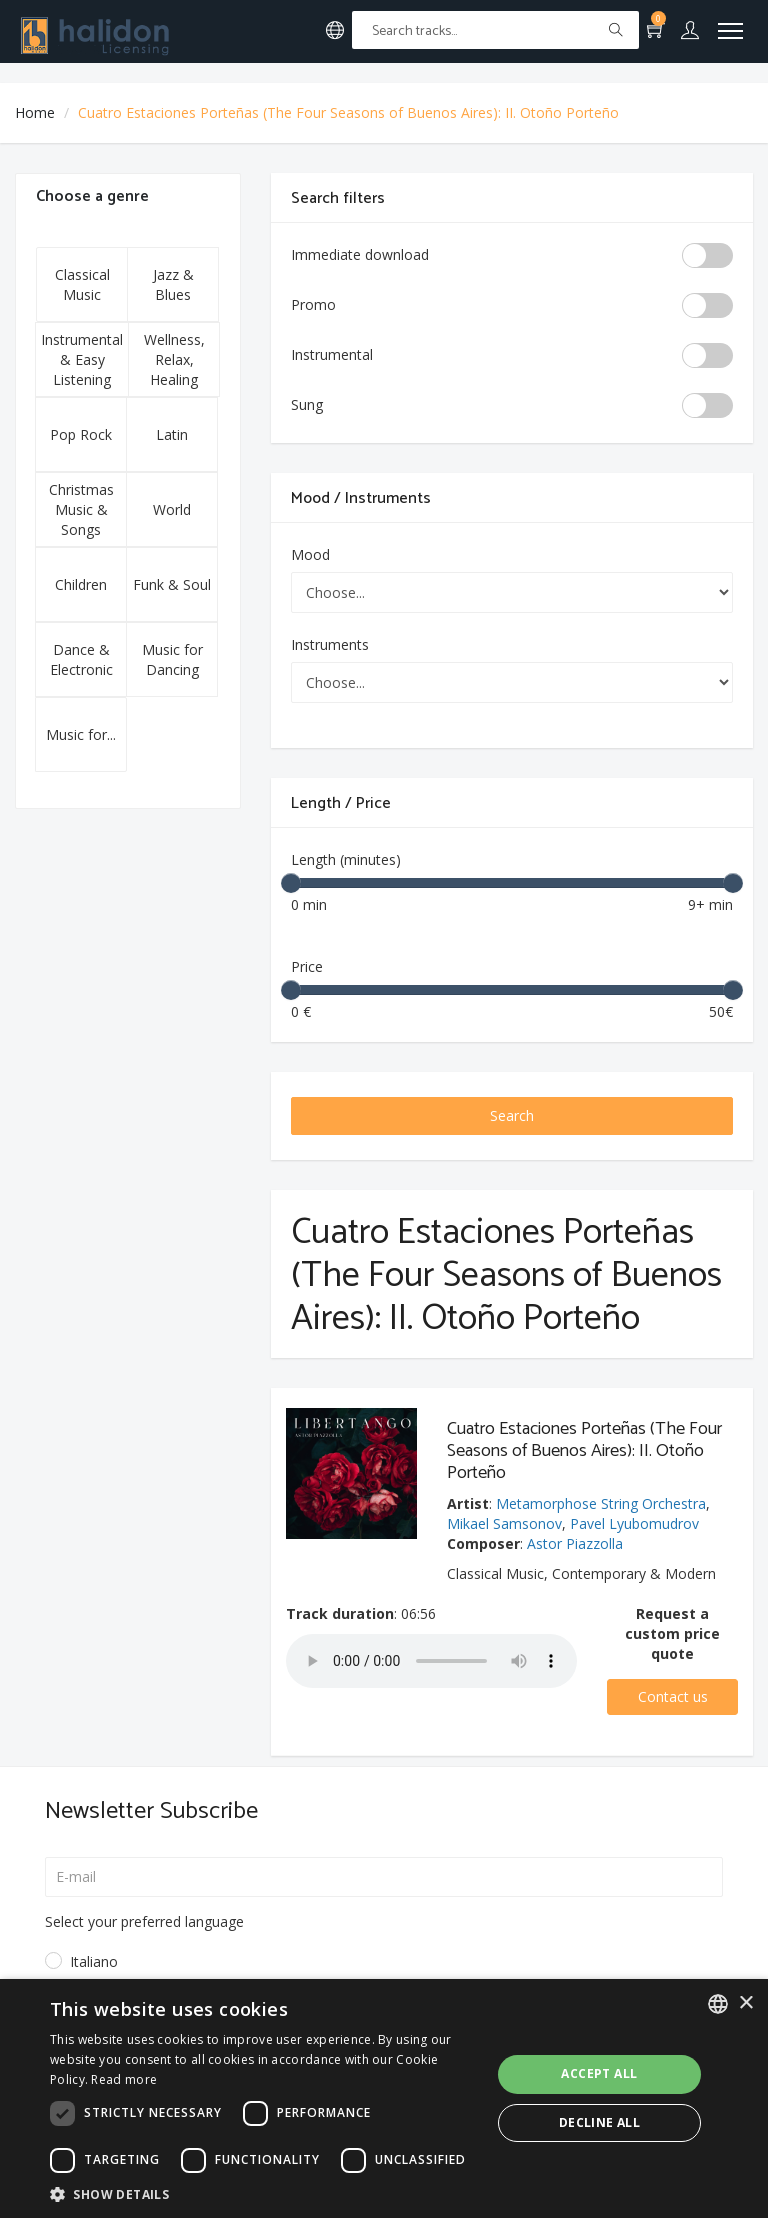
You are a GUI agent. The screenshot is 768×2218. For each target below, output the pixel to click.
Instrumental (332, 354)
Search (512, 1115)
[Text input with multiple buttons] (495, 30)
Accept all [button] (599, 2073)
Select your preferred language (144, 1921)
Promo (313, 304)
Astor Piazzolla (575, 1543)
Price (307, 966)
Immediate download (360, 254)
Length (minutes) (346, 859)
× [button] (745, 2003)
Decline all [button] (599, 2122)
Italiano (94, 1961)
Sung (307, 404)
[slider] (291, 883)
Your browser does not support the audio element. (431, 1661)
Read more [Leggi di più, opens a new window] (124, 2079)
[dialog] (384, 2098)
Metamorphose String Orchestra (601, 1503)
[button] (264, 2193)
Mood (310, 554)
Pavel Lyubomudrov (634, 1523)
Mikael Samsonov (504, 1523)
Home (35, 112)
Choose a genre (92, 196)
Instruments (330, 644)
